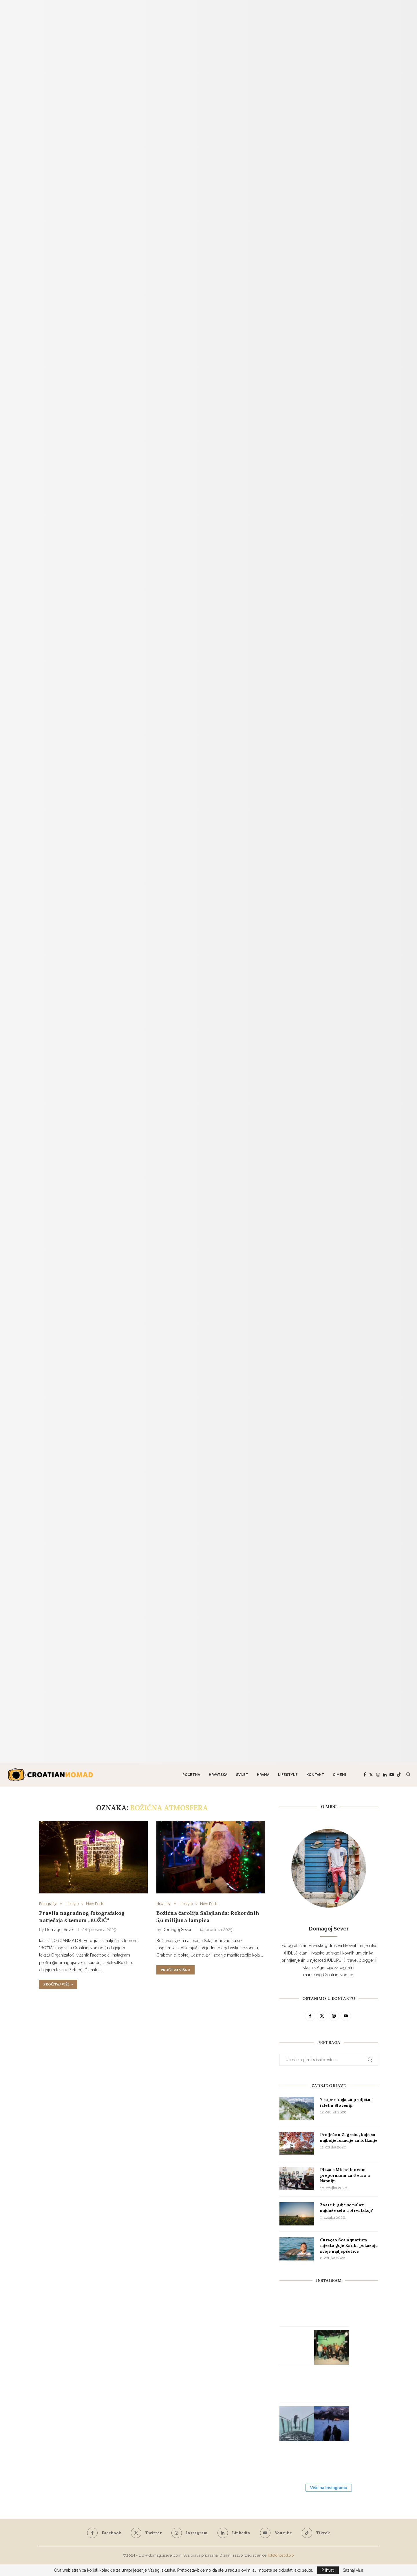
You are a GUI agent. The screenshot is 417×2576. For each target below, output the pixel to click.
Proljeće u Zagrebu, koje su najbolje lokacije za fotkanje (348, 2137)
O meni (339, 1775)
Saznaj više (353, 2570)
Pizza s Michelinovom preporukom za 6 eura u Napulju (345, 2175)
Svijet (242, 1775)
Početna (191, 1775)
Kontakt (315, 1775)
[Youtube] (391, 1774)
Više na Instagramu (328, 2487)
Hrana (263, 1775)
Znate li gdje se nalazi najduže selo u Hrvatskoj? (346, 2207)
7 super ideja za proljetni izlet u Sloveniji (346, 2102)
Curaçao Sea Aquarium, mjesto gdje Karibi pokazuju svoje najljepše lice (349, 2245)
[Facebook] (364, 1774)
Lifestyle (288, 1775)
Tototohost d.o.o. (281, 2555)
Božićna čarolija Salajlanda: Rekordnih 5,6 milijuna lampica (207, 1916)
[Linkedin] (385, 1774)
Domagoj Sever (59, 1929)
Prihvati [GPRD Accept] (327, 2570)
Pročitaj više (58, 1984)
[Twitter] (371, 1774)
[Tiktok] (399, 1774)
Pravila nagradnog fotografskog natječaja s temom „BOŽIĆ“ (82, 1916)
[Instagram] (378, 1774)
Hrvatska (218, 1775)
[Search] (408, 1774)
